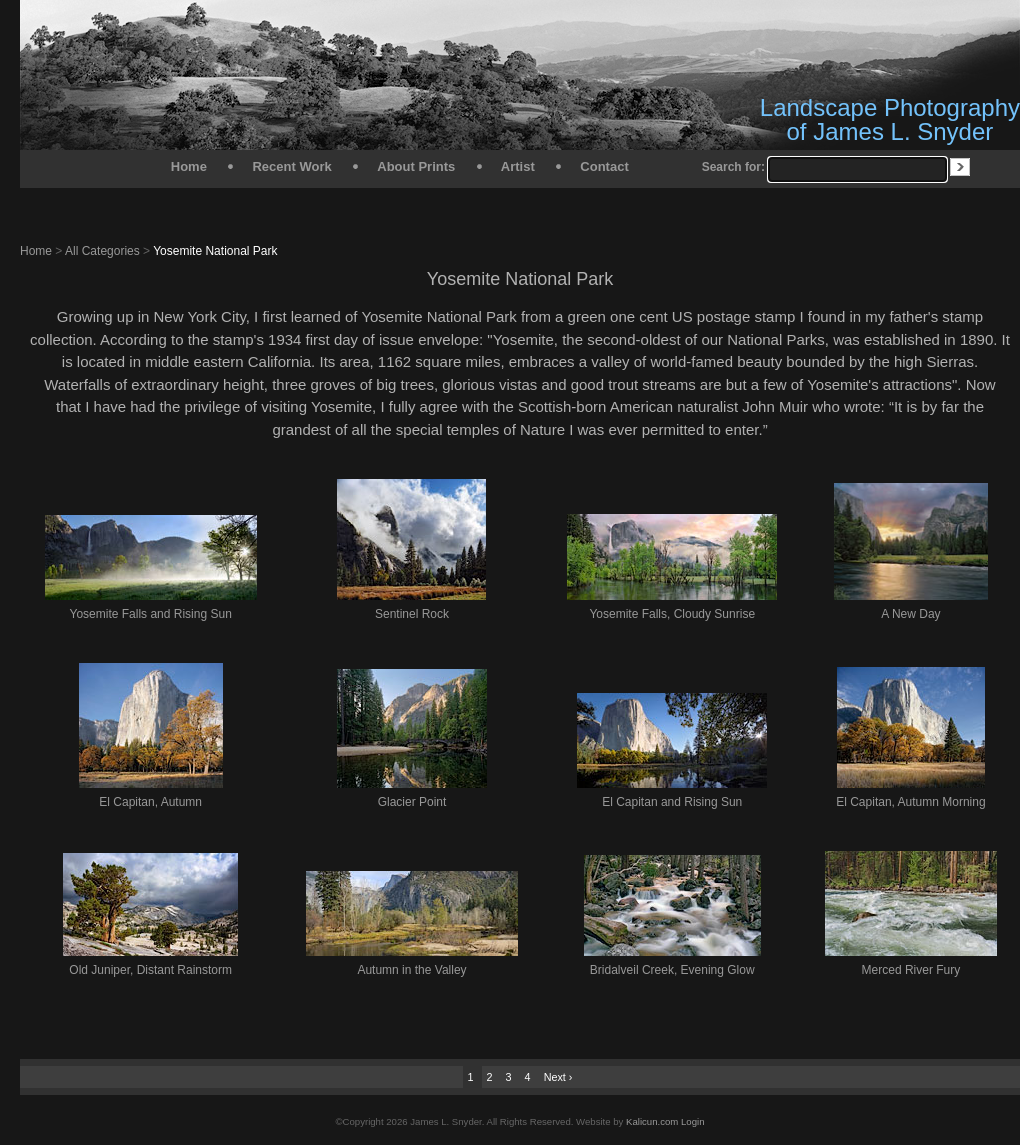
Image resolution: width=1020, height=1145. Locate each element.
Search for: (733, 167)
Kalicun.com (652, 1121)
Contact (604, 166)
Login (692, 1121)
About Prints (416, 166)
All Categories (102, 251)
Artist (518, 166)
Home (189, 166)
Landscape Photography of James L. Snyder (890, 119)
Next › (558, 1077)
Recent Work (291, 166)
